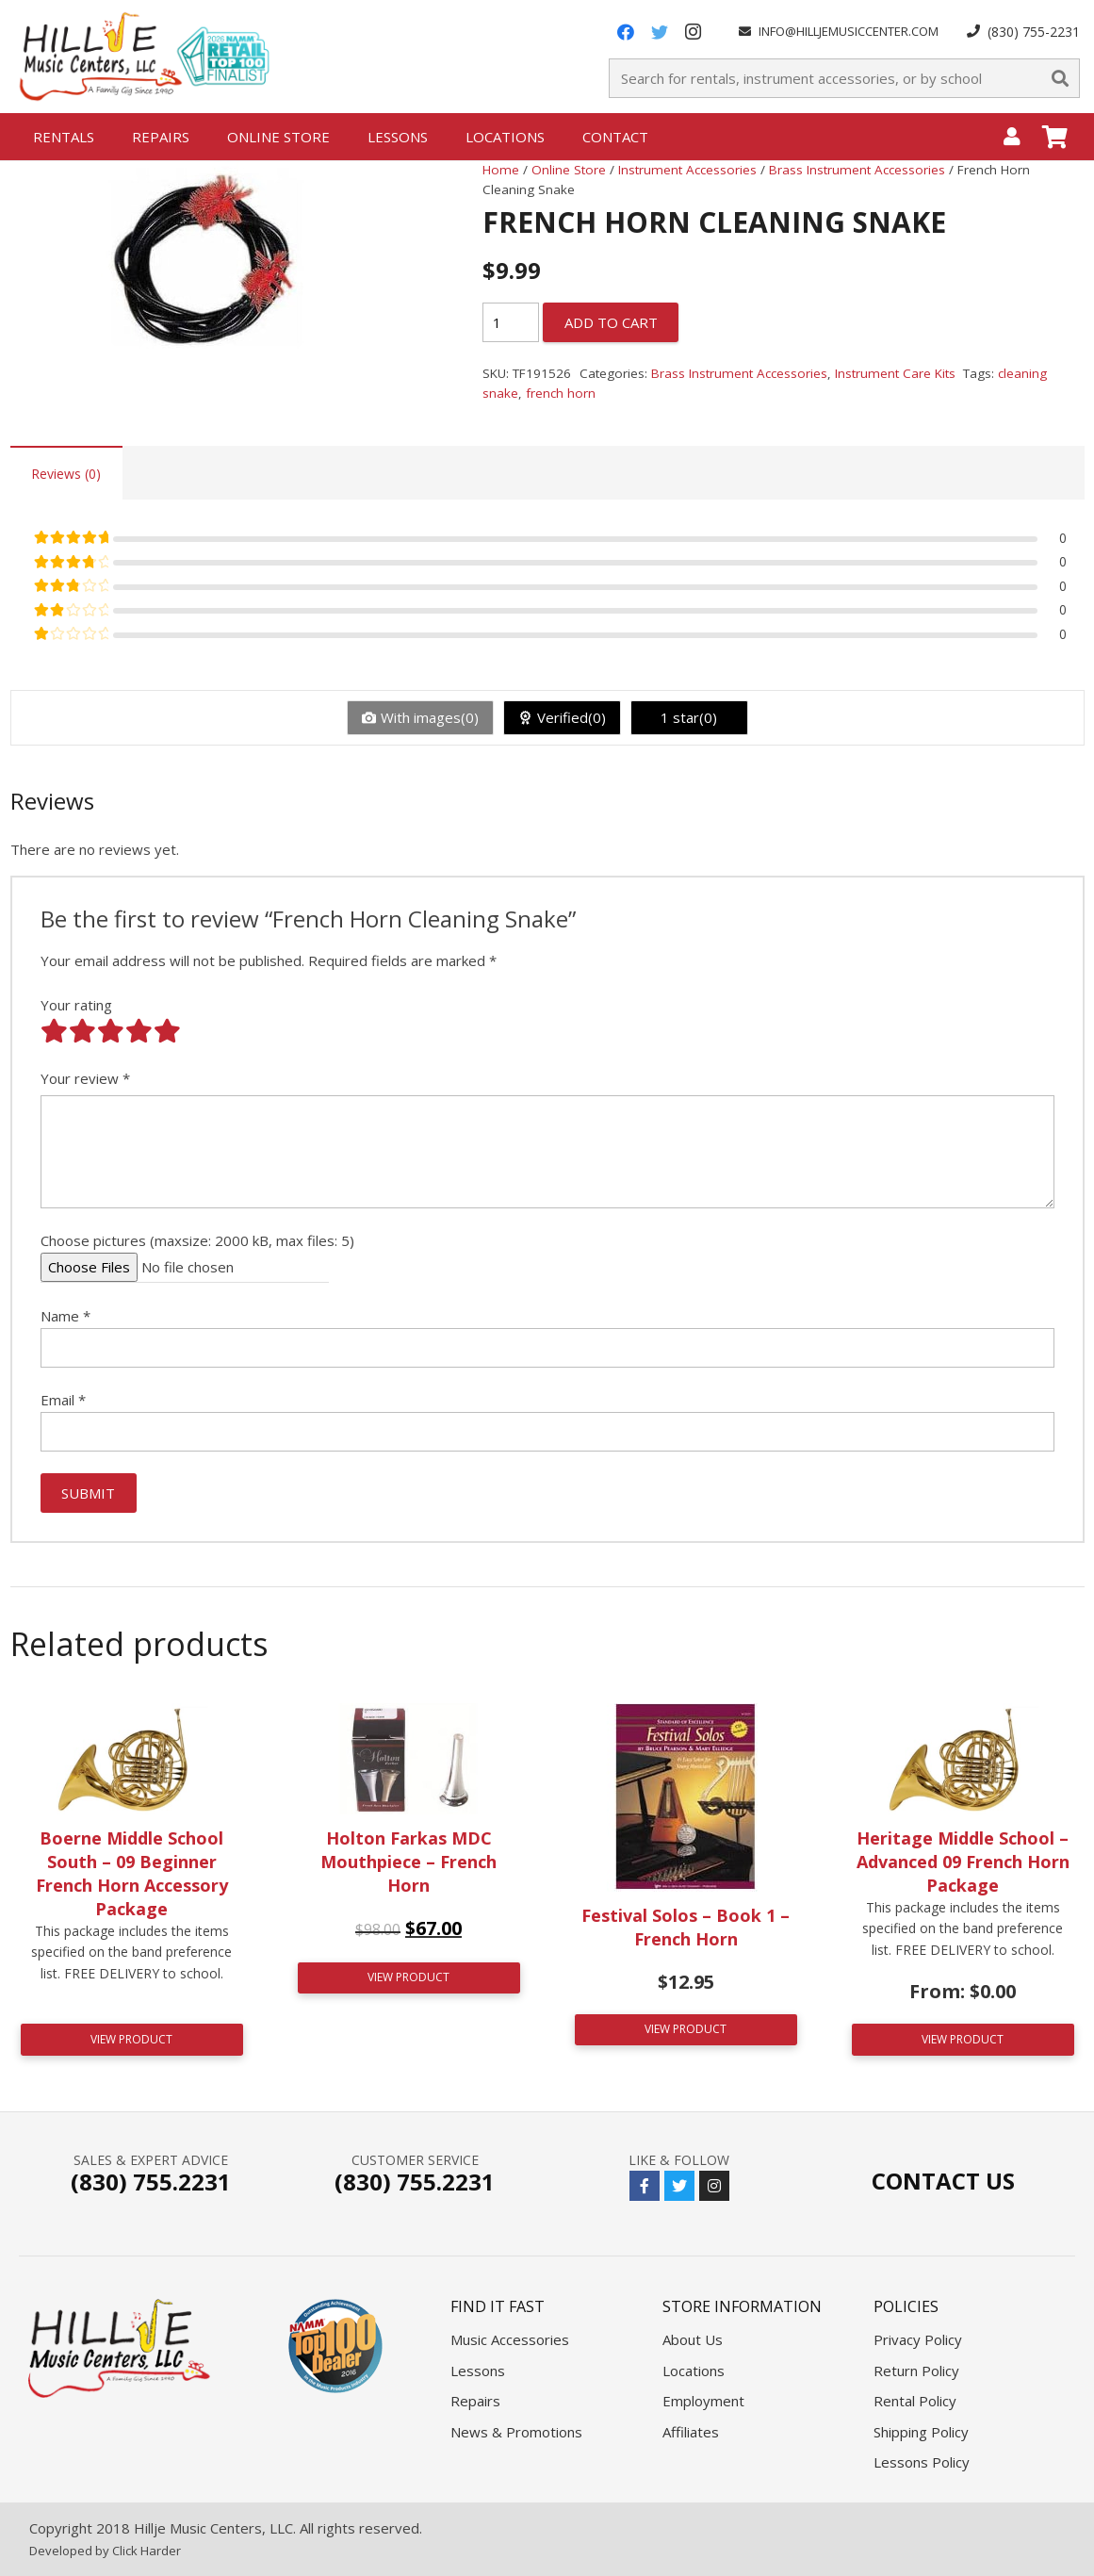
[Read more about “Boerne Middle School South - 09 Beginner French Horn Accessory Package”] (132, 2040)
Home (500, 169)
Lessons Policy (922, 2462)
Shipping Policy (921, 2431)
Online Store (568, 169)
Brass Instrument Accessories (857, 169)
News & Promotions (516, 2431)
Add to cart (611, 322)
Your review (85, 1078)
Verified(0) (571, 717)
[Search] (1060, 78)
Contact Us (943, 2180)
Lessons (477, 2370)
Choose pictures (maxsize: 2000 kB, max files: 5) (197, 1240)
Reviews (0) (66, 474)
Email (63, 1399)
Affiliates (690, 2431)
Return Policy (916, 2370)
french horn (561, 393)
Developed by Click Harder (105, 2550)
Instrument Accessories (687, 169)
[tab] (66, 473)
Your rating (76, 1004)
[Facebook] (626, 32)
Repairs (475, 2400)
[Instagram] (693, 32)
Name (65, 1315)
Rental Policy (915, 2400)
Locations (693, 2370)
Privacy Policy (918, 2339)
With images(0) (430, 717)
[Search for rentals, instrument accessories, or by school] (844, 78)
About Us (692, 2339)
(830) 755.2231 (151, 2181)
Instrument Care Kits (895, 373)
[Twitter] (660, 32)
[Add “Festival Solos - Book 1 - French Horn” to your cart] (686, 2030)
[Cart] (1055, 136)
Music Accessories (509, 2339)
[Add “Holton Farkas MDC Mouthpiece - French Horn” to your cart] (409, 1978)
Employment (703, 2400)
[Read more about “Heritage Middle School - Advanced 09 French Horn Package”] (963, 2040)
